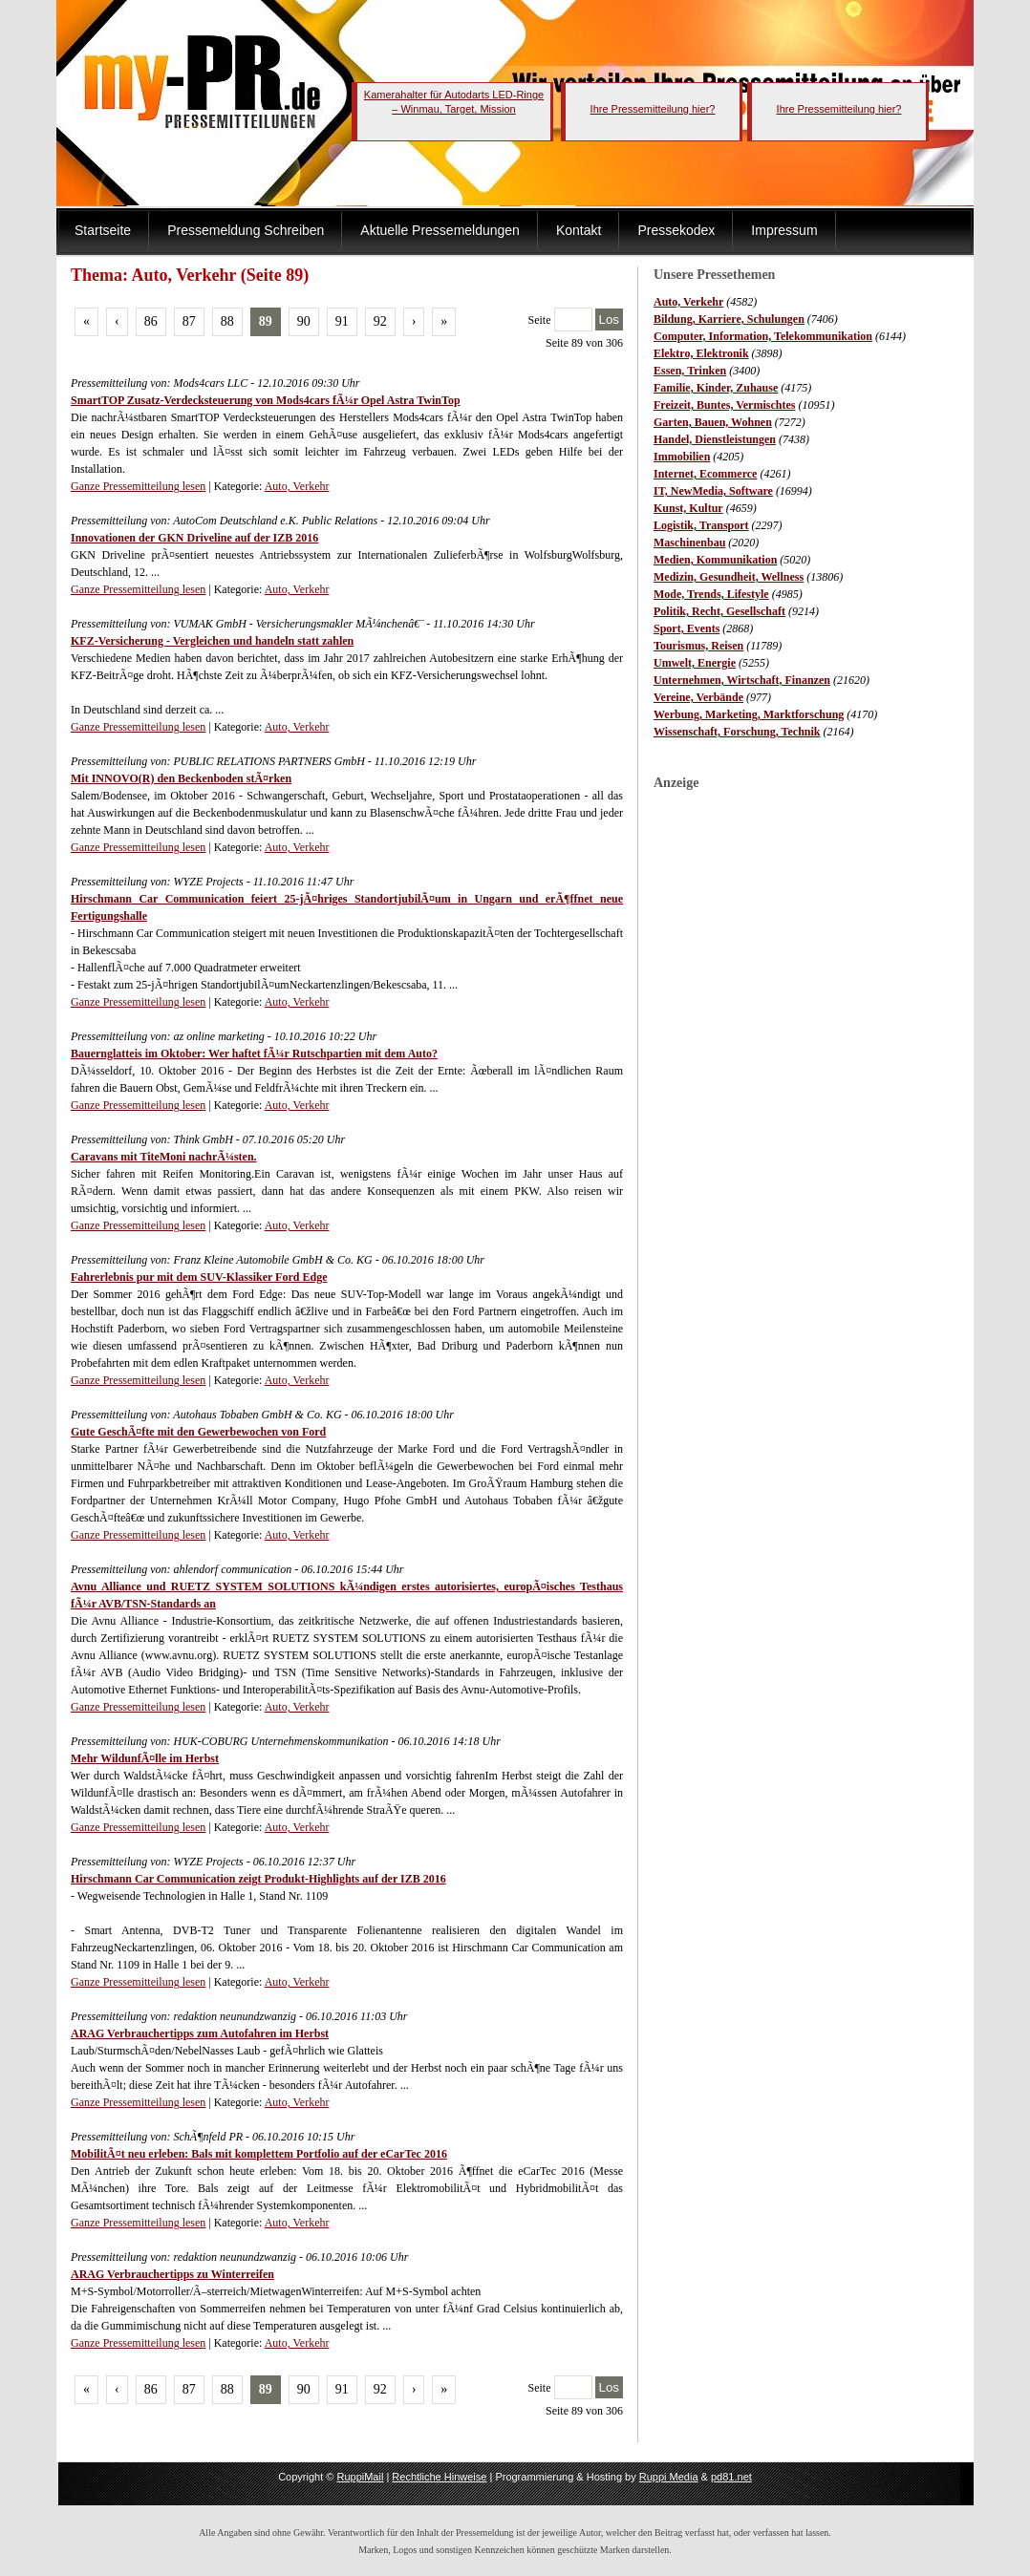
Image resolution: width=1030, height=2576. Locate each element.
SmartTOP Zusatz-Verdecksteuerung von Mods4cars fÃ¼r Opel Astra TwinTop (266, 400)
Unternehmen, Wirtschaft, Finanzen (742, 680)
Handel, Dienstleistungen (715, 439)
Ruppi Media (668, 2476)
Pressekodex (676, 230)
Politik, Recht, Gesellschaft (719, 611)
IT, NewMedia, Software (713, 491)
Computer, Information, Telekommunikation (763, 336)
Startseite (103, 230)
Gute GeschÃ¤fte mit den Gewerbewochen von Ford (198, 1431)
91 (342, 321)
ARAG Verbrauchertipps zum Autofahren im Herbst (200, 2033)
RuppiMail (359, 2476)
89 (265, 321)
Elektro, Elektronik (701, 353)
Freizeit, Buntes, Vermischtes (724, 405)
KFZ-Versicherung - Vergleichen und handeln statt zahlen (212, 641)
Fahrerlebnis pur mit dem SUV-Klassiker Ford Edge (199, 1277)
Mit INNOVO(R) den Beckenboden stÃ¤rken (181, 778)
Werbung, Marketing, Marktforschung (749, 714)
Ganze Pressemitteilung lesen (138, 486)
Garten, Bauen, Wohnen (713, 422)
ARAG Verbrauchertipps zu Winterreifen (172, 2274)
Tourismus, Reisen (698, 645)
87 (189, 321)
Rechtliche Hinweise (439, 2476)
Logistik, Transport (701, 525)
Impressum (784, 230)
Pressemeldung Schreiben (245, 230)
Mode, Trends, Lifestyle (711, 594)
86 (151, 321)
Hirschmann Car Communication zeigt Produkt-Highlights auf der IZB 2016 (258, 1878)
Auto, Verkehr (688, 302)
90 (304, 321)
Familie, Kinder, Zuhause (716, 387)
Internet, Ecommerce (705, 473)
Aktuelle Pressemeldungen (440, 230)
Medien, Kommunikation (715, 559)
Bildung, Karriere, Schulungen (729, 319)
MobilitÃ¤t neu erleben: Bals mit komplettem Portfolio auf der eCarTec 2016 (259, 2154)
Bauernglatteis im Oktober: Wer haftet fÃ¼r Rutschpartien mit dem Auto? (254, 1053)
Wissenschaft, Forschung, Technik (737, 731)
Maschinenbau (689, 542)
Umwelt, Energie (695, 663)
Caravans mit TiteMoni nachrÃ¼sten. (164, 1156)
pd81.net (731, 2476)
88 (227, 321)
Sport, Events (686, 628)
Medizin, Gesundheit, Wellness (729, 577)
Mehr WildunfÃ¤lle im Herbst (145, 1758)
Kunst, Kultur (688, 508)
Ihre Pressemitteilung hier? (653, 109)
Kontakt (578, 230)
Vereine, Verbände (698, 697)
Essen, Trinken (690, 370)
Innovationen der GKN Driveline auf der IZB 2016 (194, 537)
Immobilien (682, 456)
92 (380, 321)
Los (609, 319)
